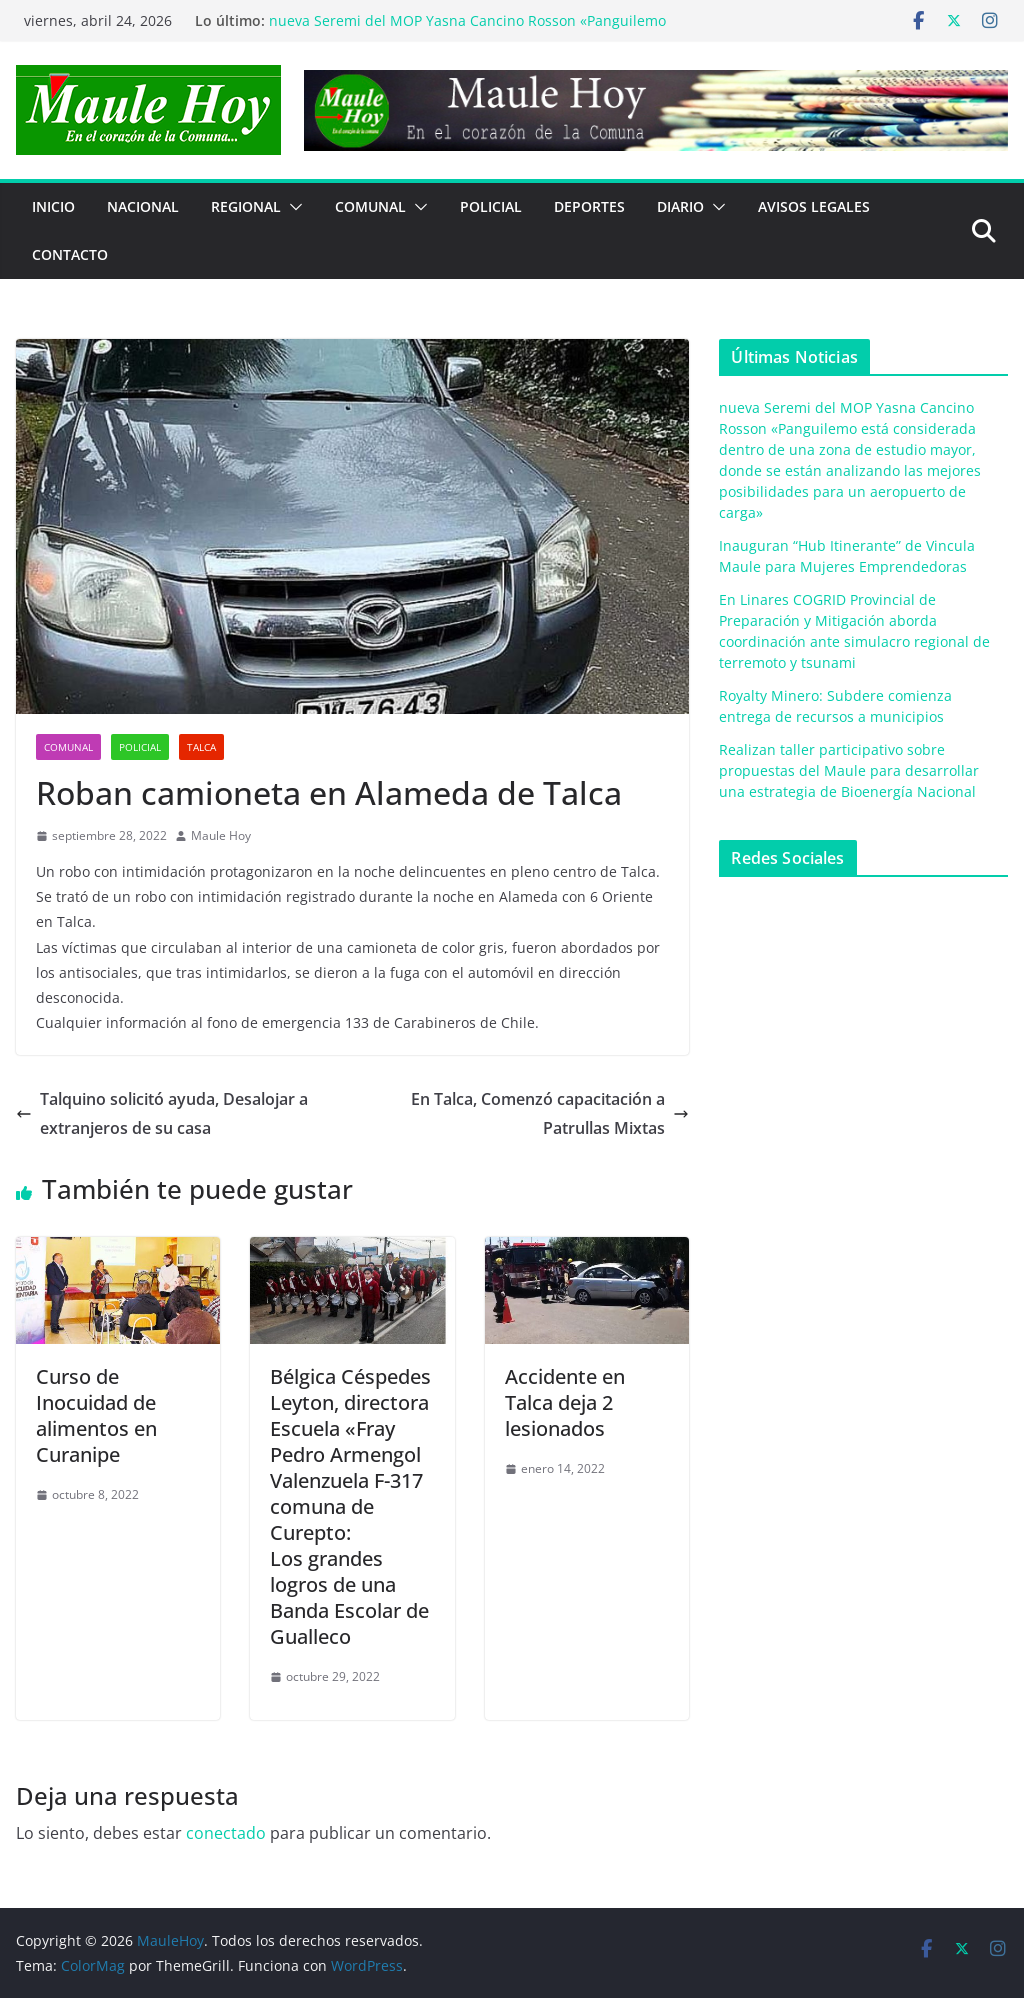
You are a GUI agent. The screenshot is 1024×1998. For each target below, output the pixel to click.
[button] (292, 207)
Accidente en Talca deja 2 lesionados (565, 1402)
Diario (680, 206)
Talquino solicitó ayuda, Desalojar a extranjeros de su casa (162, 1113)
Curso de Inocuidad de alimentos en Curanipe (96, 1415)
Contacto (70, 254)
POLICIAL (491, 206)
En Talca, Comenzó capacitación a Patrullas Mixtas (550, 1113)
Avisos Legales (814, 206)
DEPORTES (589, 206)
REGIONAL (246, 206)
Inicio (53, 206)
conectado (226, 1833)
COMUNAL (370, 206)
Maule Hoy (221, 835)
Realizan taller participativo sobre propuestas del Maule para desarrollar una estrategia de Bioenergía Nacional (849, 770)
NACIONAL (143, 206)
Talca (201, 747)
